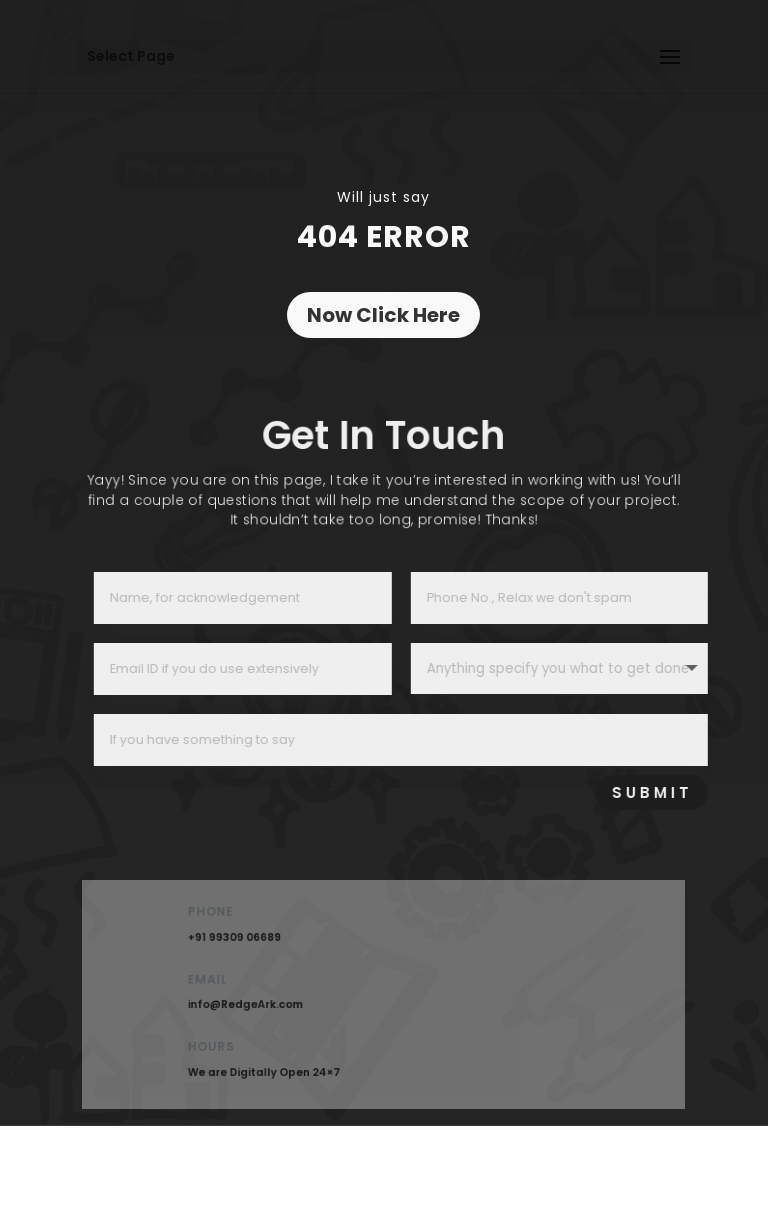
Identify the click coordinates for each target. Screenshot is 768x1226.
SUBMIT (687, 792)
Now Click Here (383, 315)
